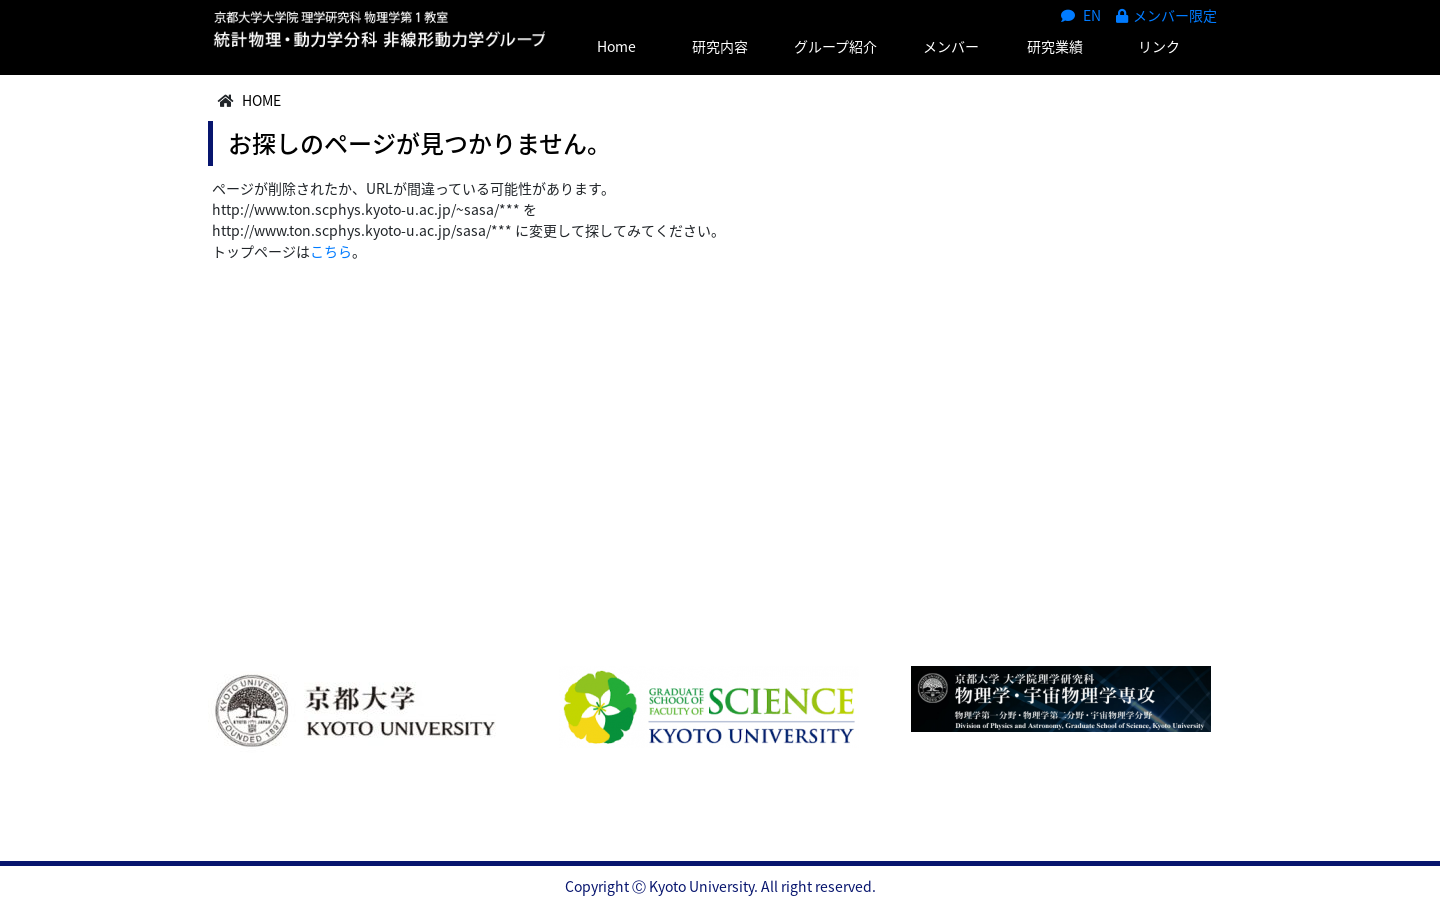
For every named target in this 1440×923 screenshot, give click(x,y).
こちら (331, 251)
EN (1081, 15)
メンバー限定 (1166, 15)
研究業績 (1055, 46)
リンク (1159, 46)
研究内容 (720, 46)
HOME (261, 100)
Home (616, 46)
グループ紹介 (835, 46)
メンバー (951, 46)
